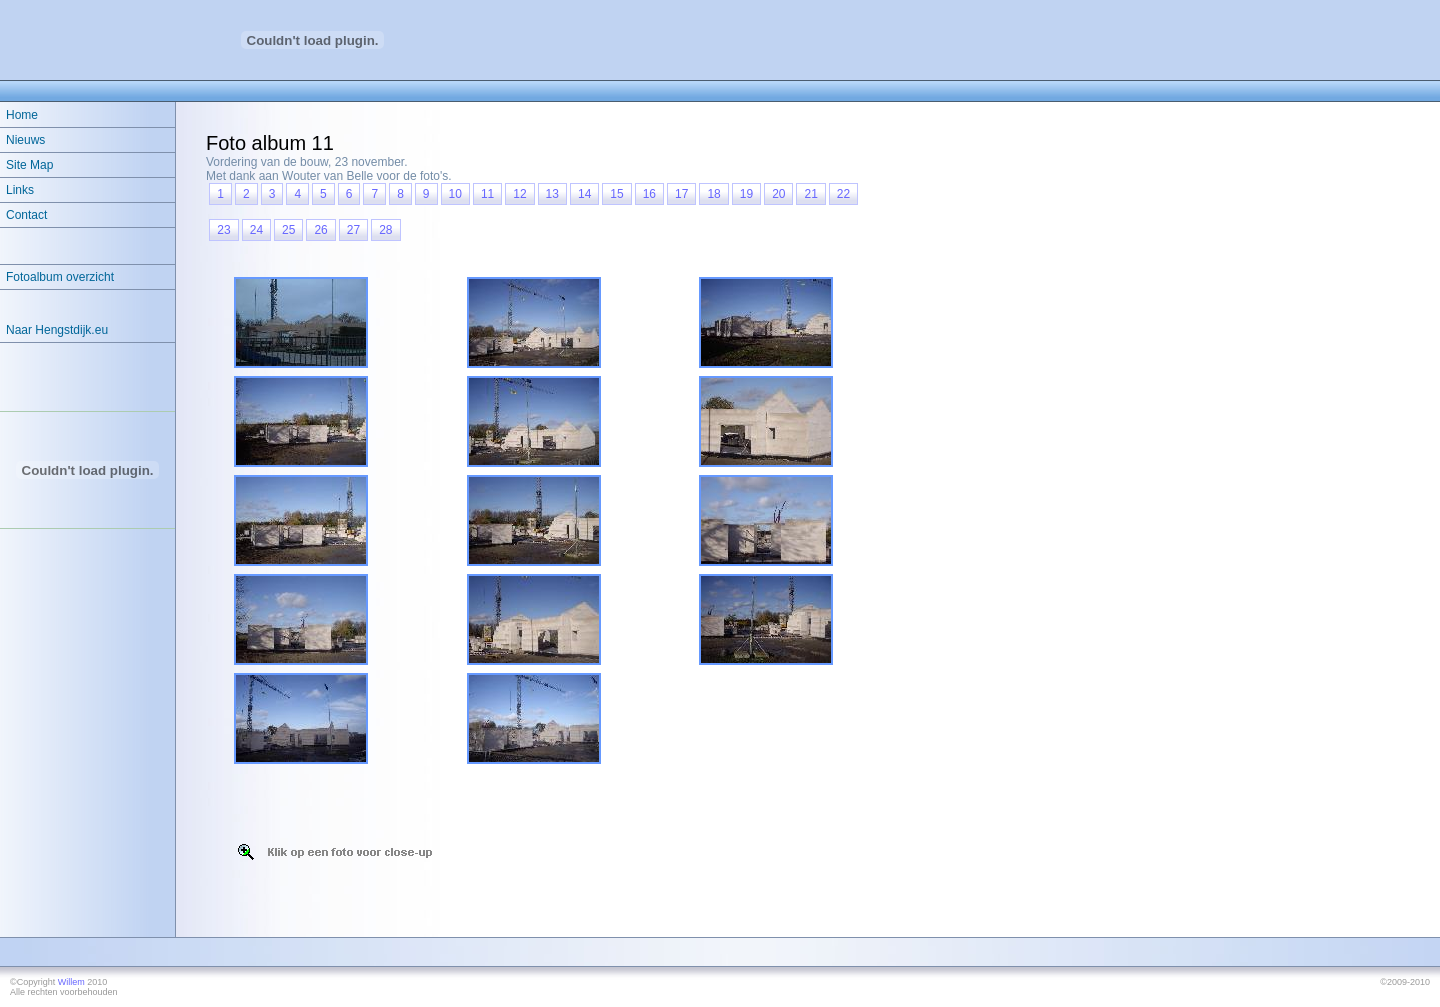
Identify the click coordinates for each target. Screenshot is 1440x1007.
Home (22, 115)
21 (810, 194)
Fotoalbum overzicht (60, 277)
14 (584, 194)
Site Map (29, 165)
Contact (26, 215)
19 (746, 194)
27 (353, 230)
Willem (71, 982)
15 (616, 194)
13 (552, 194)
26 (320, 230)
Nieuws (25, 140)
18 (713, 194)
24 (256, 230)
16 (649, 194)
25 (288, 230)
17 (681, 194)
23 (223, 230)
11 (487, 194)
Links (20, 190)
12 (519, 194)
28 (385, 230)
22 (843, 194)
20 (778, 194)
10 (455, 194)
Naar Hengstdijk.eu (57, 330)
